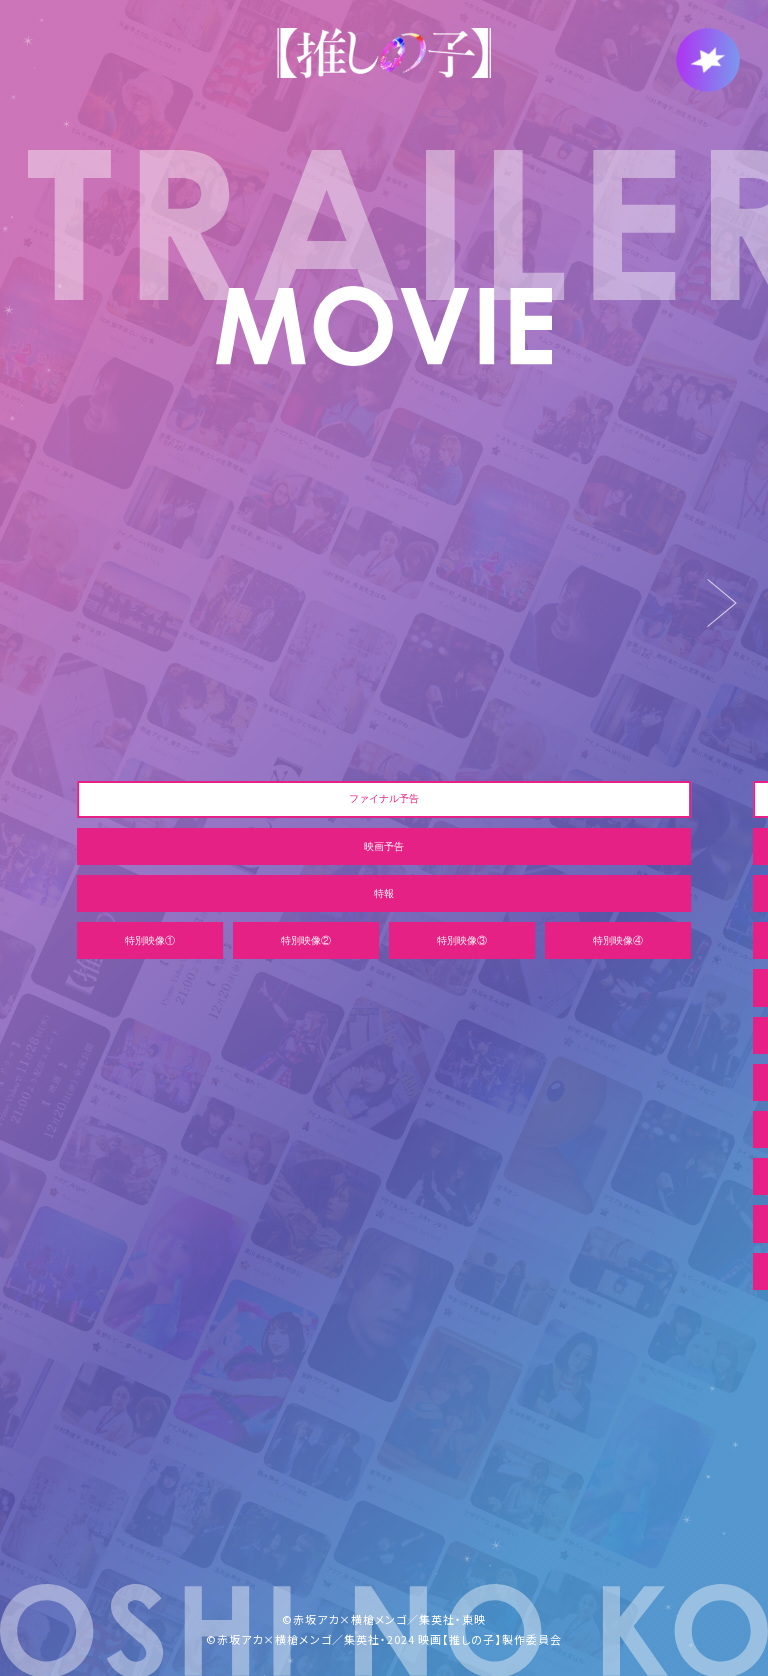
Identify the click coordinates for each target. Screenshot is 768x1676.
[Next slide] (722, 603)
